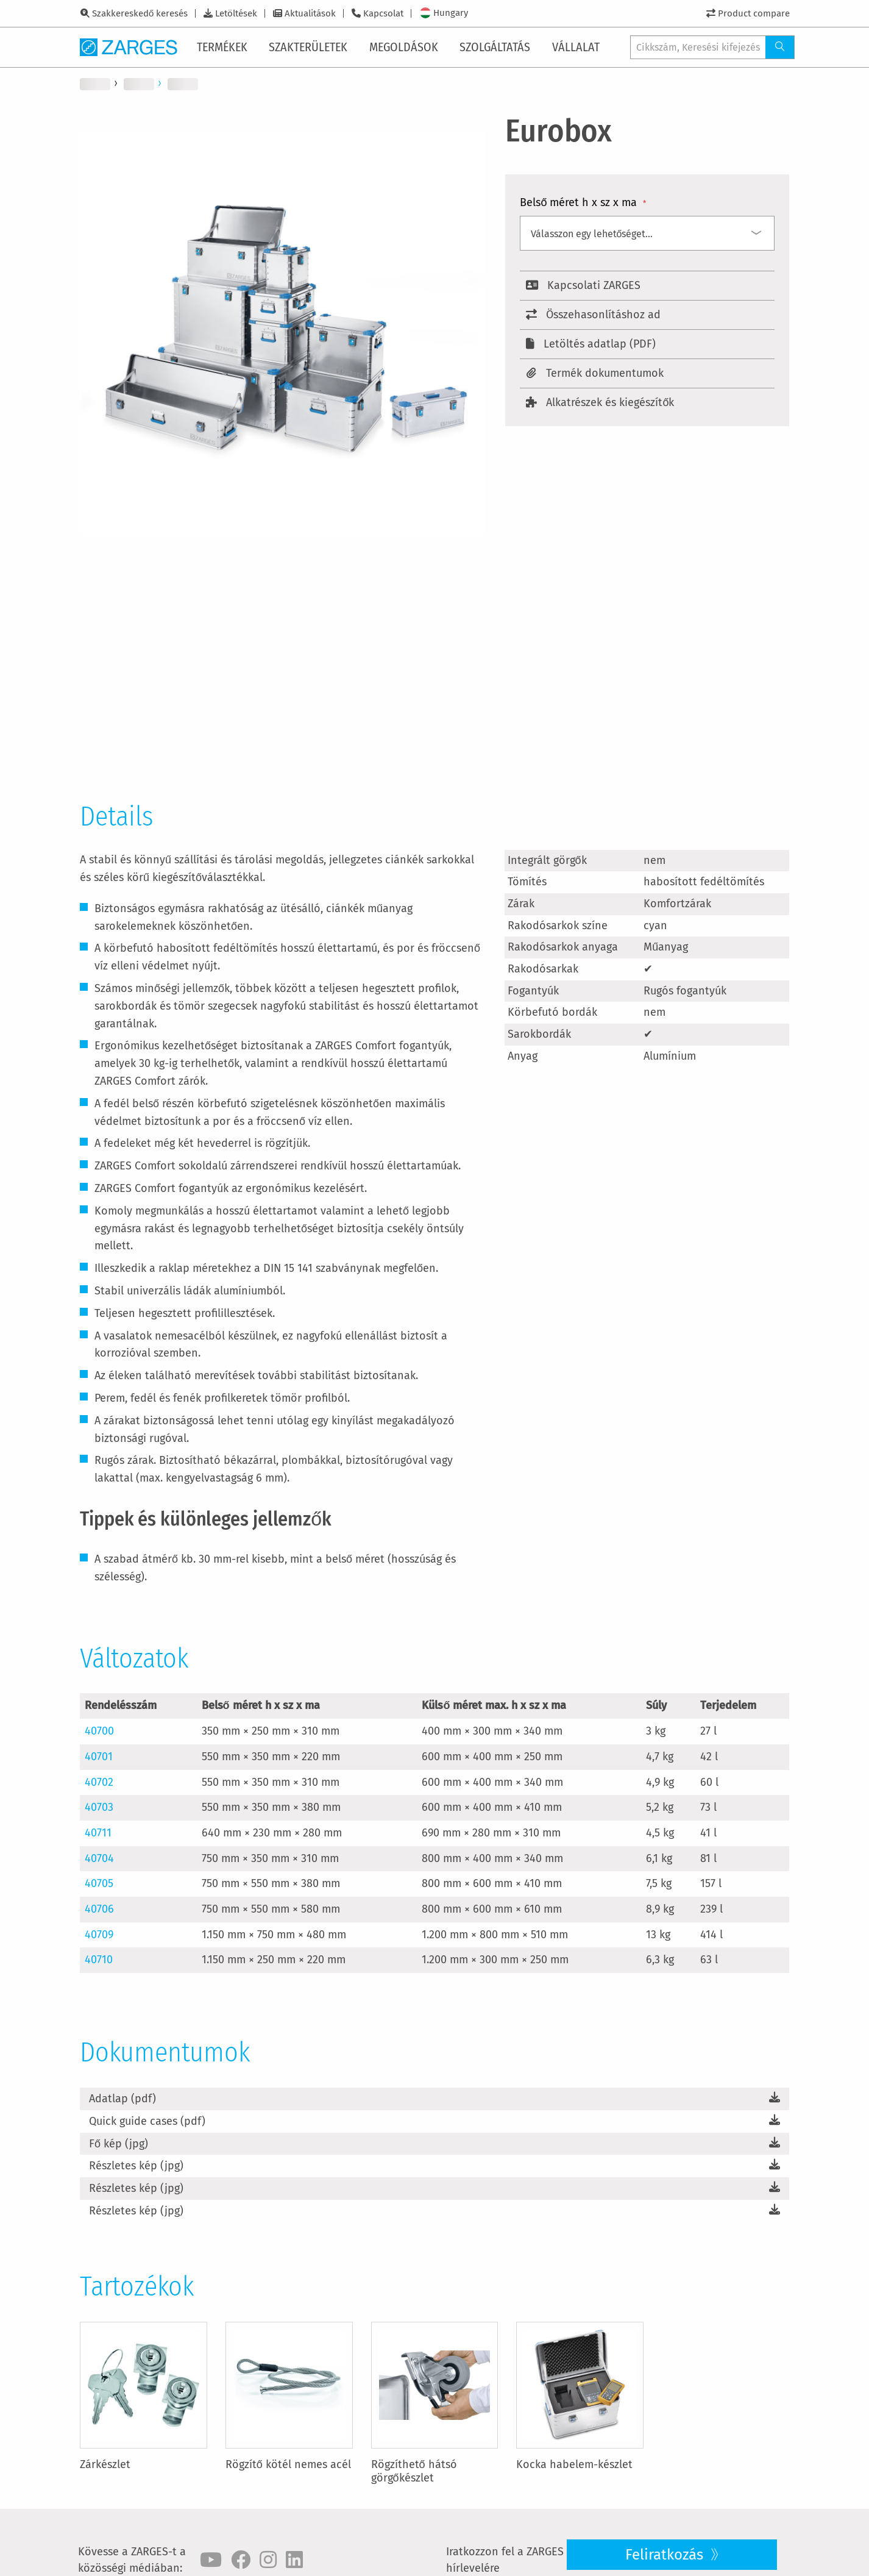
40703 (99, 1807)
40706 (99, 1909)
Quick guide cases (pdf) (147, 2121)
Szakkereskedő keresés (140, 13)
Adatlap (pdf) (122, 2098)
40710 (99, 1959)
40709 (99, 1934)
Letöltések (236, 13)
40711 (98, 1832)
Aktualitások (310, 13)
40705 (99, 1883)
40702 (99, 1782)
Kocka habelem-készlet (574, 2464)
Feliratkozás (666, 2554)
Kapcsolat (383, 13)
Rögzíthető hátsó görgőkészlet (414, 2471)
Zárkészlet (105, 2464)
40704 (99, 1858)
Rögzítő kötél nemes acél (288, 2464)
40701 (99, 1756)
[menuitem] (224, 47)
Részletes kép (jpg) (136, 2165)
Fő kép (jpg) (118, 2143)
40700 (99, 1731)
